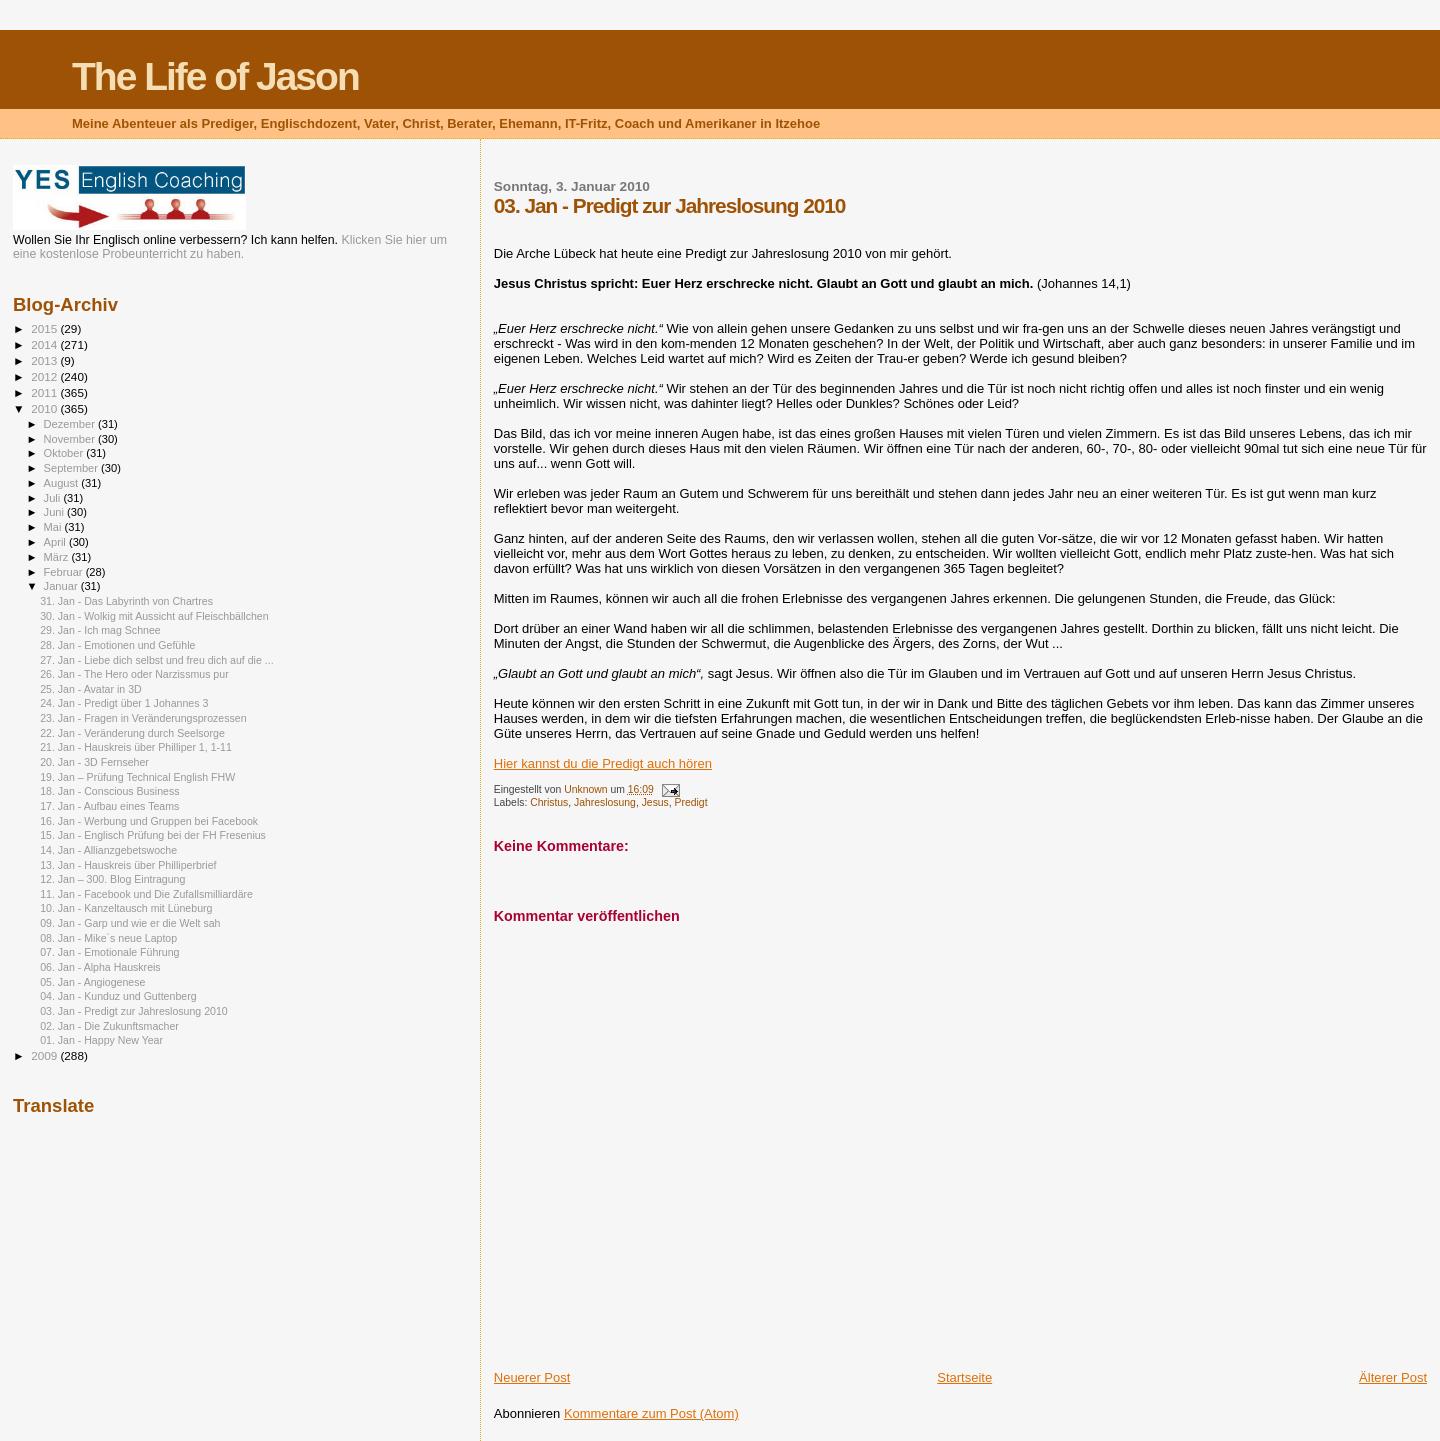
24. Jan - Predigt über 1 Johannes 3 (124, 703)
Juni (56, 512)
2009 (45, 1055)
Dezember (71, 424)
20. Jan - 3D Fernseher (94, 762)
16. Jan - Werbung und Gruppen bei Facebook (149, 821)
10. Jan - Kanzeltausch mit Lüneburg (126, 908)
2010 (45, 408)
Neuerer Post (532, 1377)
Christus (549, 802)
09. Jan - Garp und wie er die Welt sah (130, 923)
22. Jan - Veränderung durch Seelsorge (132, 733)
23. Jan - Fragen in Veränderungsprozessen (143, 718)
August (63, 483)
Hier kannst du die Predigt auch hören (603, 763)
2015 (45, 328)
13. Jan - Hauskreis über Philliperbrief (128, 865)
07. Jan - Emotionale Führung (109, 952)
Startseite (964, 1377)
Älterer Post (1393, 1377)
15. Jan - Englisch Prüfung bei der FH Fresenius (153, 835)
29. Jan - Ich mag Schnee (100, 630)
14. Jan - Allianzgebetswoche (108, 850)
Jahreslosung (605, 802)
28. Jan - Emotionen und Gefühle (117, 645)
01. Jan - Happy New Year (101, 1040)
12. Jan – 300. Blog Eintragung (112, 879)
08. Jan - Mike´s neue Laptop (108, 938)
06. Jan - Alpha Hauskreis (100, 967)
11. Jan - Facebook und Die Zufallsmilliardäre (146, 894)
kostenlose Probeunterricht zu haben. (142, 254)
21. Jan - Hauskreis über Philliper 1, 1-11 (136, 747)
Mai (54, 527)
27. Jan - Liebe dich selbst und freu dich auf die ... (156, 660)
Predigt (691, 802)
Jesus (655, 802)
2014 (45, 344)
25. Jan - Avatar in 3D (91, 689)
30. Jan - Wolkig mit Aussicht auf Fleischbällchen (154, 616)
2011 (45, 392)
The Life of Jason (215, 76)
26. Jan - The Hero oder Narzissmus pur (134, 674)
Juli (54, 498)
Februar (65, 572)
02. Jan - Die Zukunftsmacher (109, 1026)
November (71, 439)
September (73, 468)
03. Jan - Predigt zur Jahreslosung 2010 (134, 1011)
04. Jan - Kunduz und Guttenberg (118, 996)
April (56, 542)
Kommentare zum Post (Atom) (651, 1413)
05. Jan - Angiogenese (92, 982)
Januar (62, 586)
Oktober (65, 453)
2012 (45, 376)
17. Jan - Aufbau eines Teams (109, 806)
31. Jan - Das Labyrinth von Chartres (126, 601)
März (58, 557)
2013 (45, 360)
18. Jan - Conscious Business (109, 791)
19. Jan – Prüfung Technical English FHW (137, 777)
